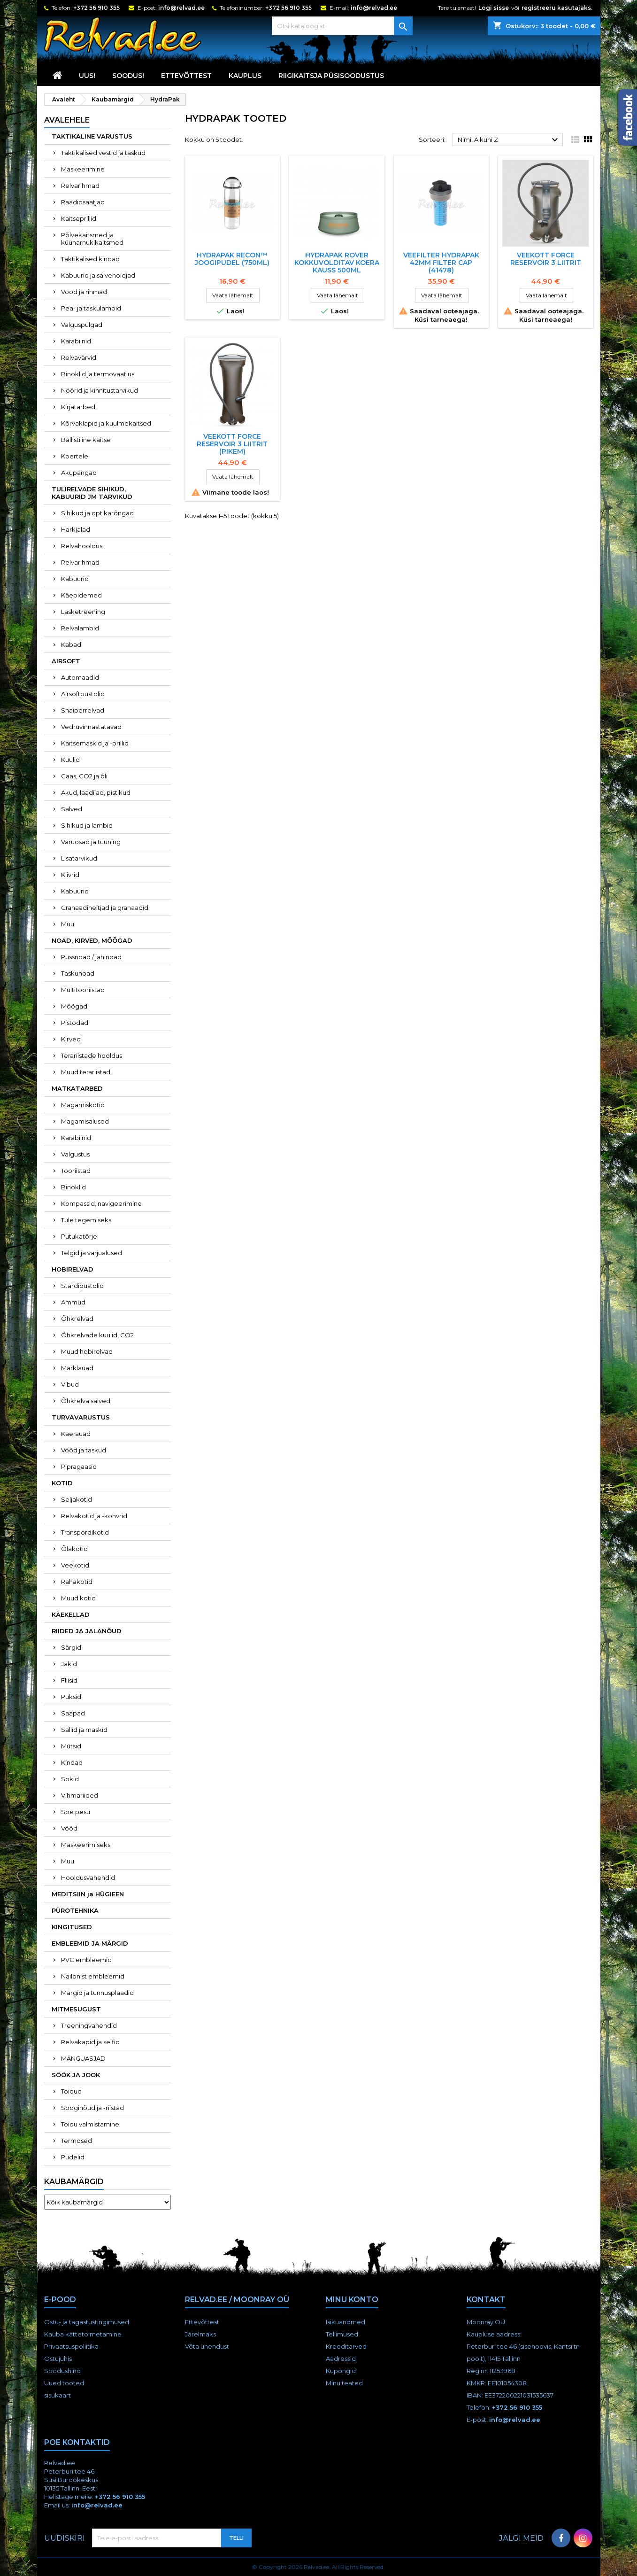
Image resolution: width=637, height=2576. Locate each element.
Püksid (71, 1696)
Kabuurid (75, 578)
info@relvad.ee (181, 7)
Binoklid (73, 1187)
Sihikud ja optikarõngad (97, 513)
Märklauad (77, 1368)
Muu (67, 924)
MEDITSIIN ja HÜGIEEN (88, 1894)
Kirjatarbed (78, 407)
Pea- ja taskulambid (91, 308)
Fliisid (69, 1680)
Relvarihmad (80, 185)
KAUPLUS (245, 75)
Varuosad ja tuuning (91, 842)
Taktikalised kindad (90, 259)
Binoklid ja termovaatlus (97, 374)
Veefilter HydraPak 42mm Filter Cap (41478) (441, 262)
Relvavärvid (78, 357)
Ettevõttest (186, 75)
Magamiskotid (83, 1105)
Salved (71, 809)
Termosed (76, 2140)
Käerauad (76, 1433)
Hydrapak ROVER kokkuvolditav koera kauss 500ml (336, 262)
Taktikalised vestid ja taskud (103, 152)
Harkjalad (75, 529)
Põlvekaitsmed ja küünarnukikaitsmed (92, 238)
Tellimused (342, 2334)
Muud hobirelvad (87, 1351)
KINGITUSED (72, 1927)
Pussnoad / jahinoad (91, 957)
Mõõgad (74, 1006)
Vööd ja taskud (83, 1450)
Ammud (73, 1302)
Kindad (72, 1762)
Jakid (69, 1664)
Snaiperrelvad (82, 710)
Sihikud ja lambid (87, 825)
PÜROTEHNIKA (75, 1910)
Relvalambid (80, 628)
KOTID (62, 1483)
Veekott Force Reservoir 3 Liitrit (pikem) (232, 444)
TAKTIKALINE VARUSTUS (92, 136)
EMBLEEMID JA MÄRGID (90, 1943)
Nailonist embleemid (92, 1976)
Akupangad (79, 472)
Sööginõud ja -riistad (92, 2107)
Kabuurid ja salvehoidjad (98, 275)
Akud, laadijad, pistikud (95, 792)
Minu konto (352, 2299)
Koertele (74, 456)
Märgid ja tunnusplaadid (97, 1992)
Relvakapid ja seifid (90, 2042)
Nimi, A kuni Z (509, 140)
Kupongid (341, 2370)
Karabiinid (76, 341)
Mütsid (71, 1746)
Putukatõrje (79, 1236)
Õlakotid (74, 1548)
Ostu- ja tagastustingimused (86, 2322)
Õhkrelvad (77, 1318)
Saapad (73, 1713)
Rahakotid (76, 1581)
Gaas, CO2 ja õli (84, 776)
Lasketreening (83, 611)
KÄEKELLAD (71, 1614)
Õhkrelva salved (85, 1400)
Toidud (71, 2091)
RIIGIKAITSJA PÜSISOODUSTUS (331, 75)
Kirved (71, 1039)
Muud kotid (78, 1598)
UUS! (87, 75)
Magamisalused (85, 1121)
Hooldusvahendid (88, 1877)
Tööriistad (76, 1170)
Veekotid (75, 1565)
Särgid (71, 1647)
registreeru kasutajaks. (557, 7)
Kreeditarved (346, 2346)
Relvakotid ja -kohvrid (94, 1516)
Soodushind (62, 2370)
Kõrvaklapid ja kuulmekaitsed (106, 423)
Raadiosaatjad (83, 202)
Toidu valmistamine (90, 2124)
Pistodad (74, 1022)
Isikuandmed (345, 2322)
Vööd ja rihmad (84, 291)
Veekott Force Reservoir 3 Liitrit (545, 259)
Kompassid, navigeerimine (101, 1203)
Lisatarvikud (79, 858)
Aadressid (341, 2358)
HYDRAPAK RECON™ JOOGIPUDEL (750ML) (232, 259)
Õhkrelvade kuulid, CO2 (97, 1335)
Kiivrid (70, 874)
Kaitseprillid (78, 218)
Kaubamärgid (74, 2181)
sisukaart (57, 2395)
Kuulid (70, 759)
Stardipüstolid (82, 1285)
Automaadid (80, 677)
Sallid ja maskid (84, 1729)
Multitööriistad (83, 989)
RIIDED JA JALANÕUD (87, 1631)
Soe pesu (75, 1812)
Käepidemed (81, 595)
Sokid (70, 1779)
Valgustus (75, 1154)
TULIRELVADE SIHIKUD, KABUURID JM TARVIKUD (92, 492)
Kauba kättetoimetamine (83, 2334)
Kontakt (486, 2299)
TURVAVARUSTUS (81, 1417)
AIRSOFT (66, 661)
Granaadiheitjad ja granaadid (104, 907)
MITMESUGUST (76, 2009)
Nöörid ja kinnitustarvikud (99, 390)
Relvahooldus (81, 546)
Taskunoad (77, 973)
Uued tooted (64, 2383)
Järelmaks (200, 2334)
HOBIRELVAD (72, 1269)
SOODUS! (128, 75)
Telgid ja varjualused (91, 1253)
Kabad (71, 644)
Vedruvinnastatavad (91, 726)
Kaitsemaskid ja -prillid (95, 743)
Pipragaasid (79, 1466)
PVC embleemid (86, 1959)
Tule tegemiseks (86, 1220)
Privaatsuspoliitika (71, 2346)
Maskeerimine (83, 169)
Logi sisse (493, 7)
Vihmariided (79, 1795)
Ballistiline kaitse (86, 439)
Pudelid (72, 2157)
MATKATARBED (77, 1088)
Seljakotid (76, 1499)
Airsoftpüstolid (83, 694)
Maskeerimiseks (85, 1844)
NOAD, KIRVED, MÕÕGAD (92, 940)
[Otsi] (342, 25)
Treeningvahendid (89, 2025)
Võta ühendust (207, 2346)
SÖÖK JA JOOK (76, 2075)
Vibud (70, 1384)
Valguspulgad (81, 324)
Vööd (69, 1828)
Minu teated (344, 2383)
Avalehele (67, 120)
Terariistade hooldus (91, 1055)
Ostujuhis (58, 2358)
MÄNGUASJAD (83, 2058)
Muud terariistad (85, 1072)
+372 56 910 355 (96, 7)
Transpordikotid (85, 1532)
